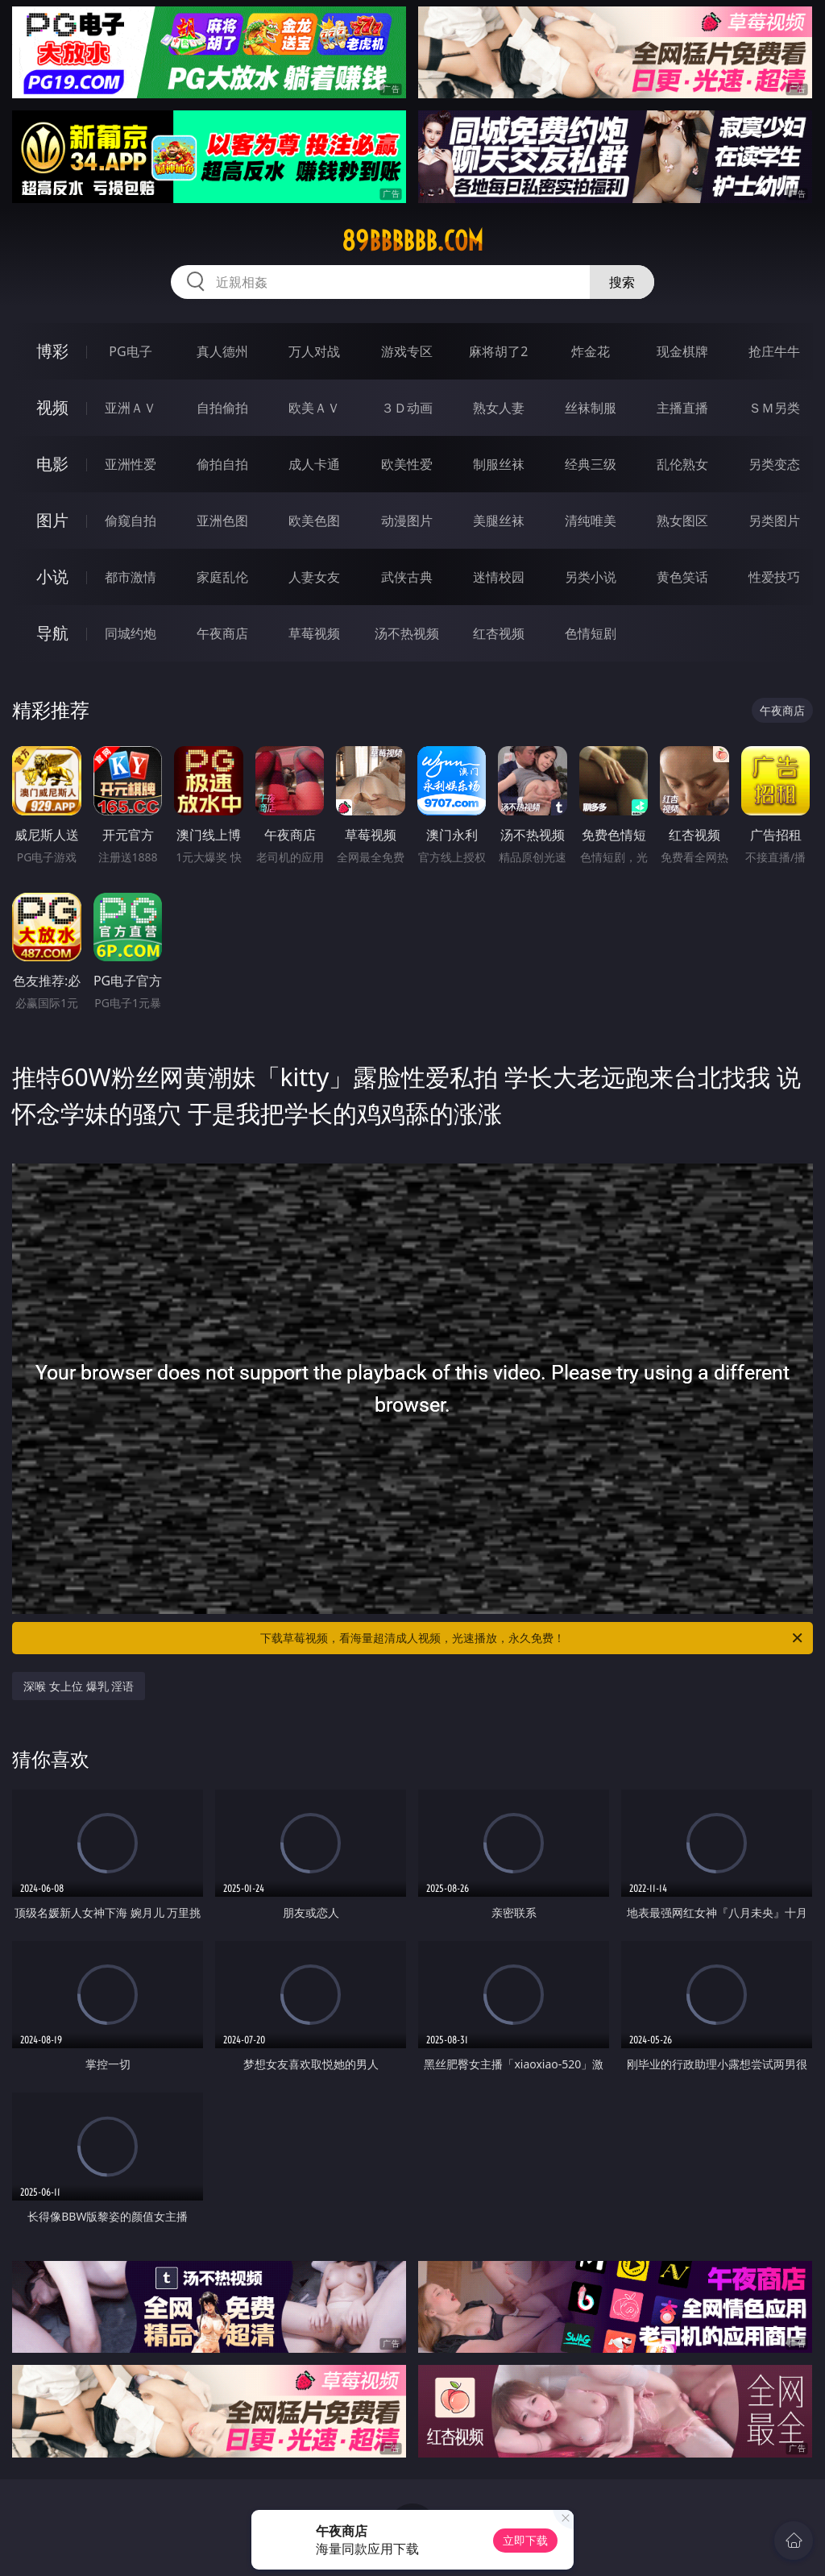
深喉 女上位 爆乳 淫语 (78, 1686)
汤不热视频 (407, 633)
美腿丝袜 (498, 520)
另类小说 (590, 577)
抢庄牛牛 (774, 351)
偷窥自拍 (130, 520)
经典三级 (590, 464)
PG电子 (130, 351)
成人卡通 (314, 464)
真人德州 (222, 351)
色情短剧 (590, 633)
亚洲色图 (222, 520)
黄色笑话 (682, 577)
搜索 (622, 282)
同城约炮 (130, 633)
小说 (52, 576)
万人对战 (314, 351)
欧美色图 (314, 520)
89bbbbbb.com (412, 241)
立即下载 (525, 2540)
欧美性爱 (407, 464)
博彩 (52, 351)
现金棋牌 (682, 351)
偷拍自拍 (222, 464)
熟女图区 (682, 520)
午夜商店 (222, 633)
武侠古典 (407, 577)
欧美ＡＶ (314, 408)
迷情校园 (498, 577)
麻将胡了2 (498, 351)
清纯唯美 (590, 520)
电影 (52, 464)
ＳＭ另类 (774, 408)
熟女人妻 (498, 408)
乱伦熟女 (682, 464)
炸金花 (590, 351)
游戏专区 (407, 351)
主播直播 (682, 408)
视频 (52, 407)
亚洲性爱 (130, 464)
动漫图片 (407, 520)
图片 (52, 520)
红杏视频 (498, 633)
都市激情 (130, 577)
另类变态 (774, 464)
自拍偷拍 (222, 408)
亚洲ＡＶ (130, 408)
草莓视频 (314, 633)
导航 (52, 633)
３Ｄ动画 (407, 408)
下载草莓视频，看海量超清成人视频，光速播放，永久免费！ (532, 1638)
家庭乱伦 (222, 577)
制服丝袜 (498, 464)
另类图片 (774, 520)
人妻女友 (314, 577)
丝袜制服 (590, 408)
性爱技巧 (774, 577)
